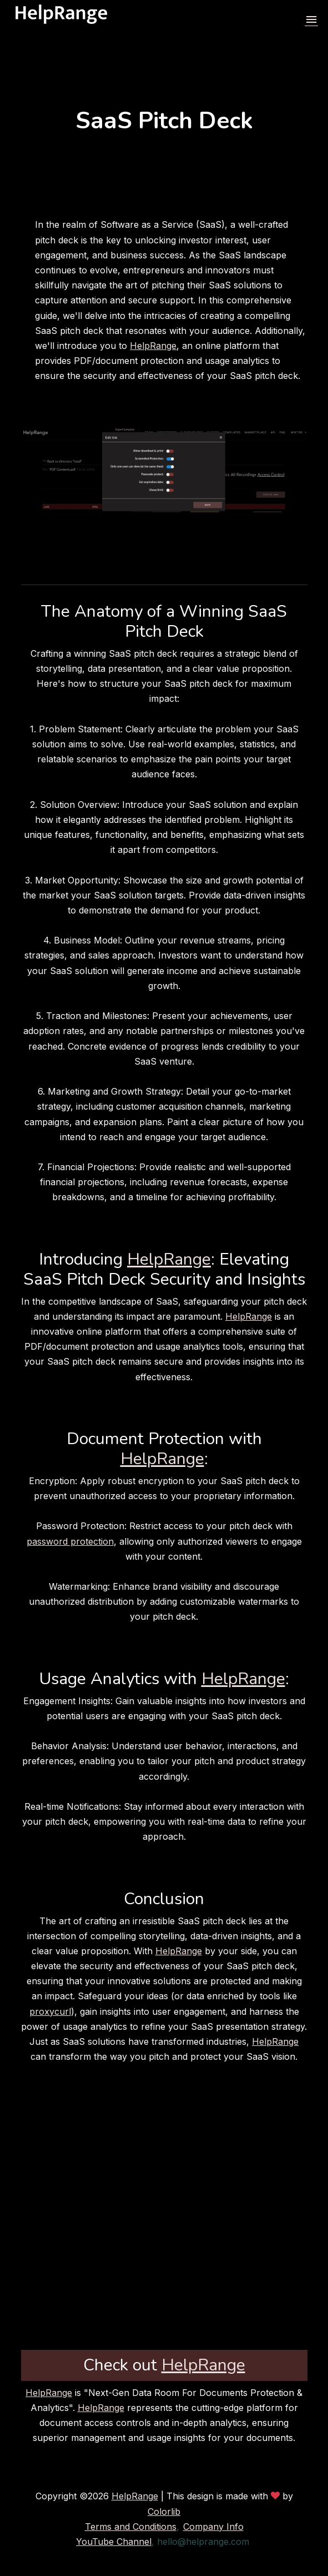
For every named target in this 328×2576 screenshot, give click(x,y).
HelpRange (153, 345)
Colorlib (164, 2511)
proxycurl (50, 2011)
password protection (70, 1541)
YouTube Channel (114, 2541)
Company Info (213, 2526)
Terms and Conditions (130, 2526)
